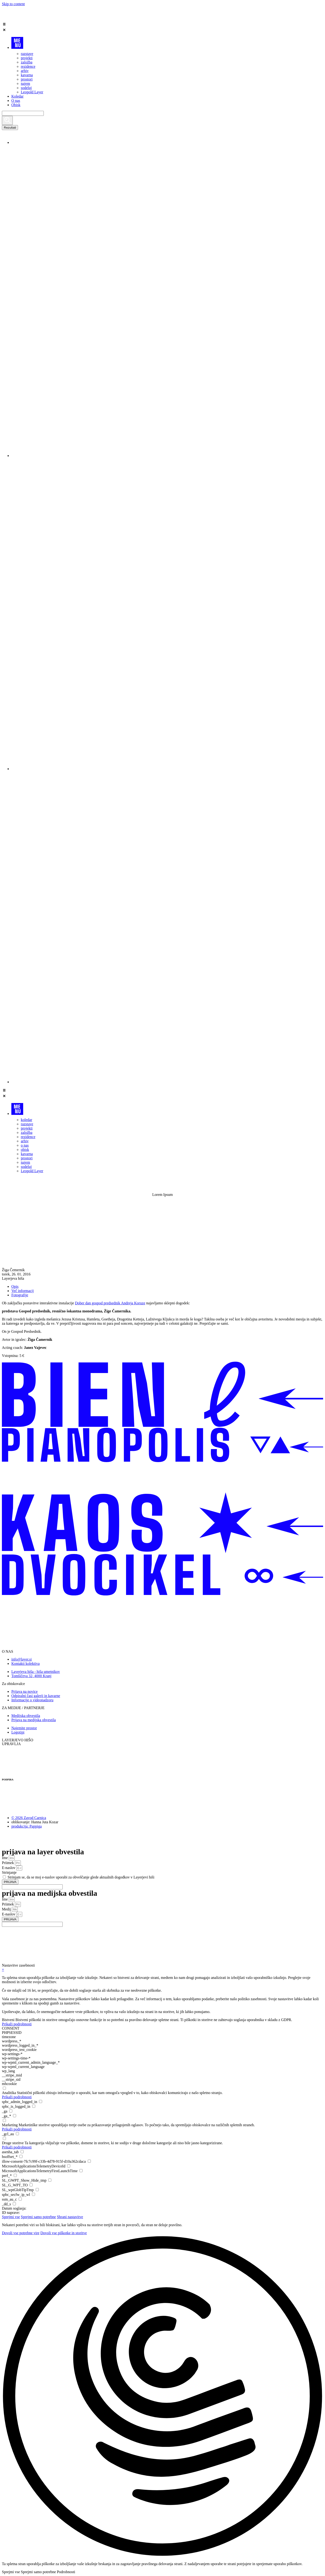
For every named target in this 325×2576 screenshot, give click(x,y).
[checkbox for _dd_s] (14, 2203)
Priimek (8, 1863)
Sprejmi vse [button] (11, 2217)
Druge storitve (13, 2143)
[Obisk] (167, 105)
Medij (7, 1909)
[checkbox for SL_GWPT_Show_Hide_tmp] (49, 2180)
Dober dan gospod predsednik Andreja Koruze (110, 1303)
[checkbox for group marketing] (4, 2120)
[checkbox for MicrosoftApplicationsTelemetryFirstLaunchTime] (81, 2170)
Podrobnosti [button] (66, 2572)
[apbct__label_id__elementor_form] (32, 1886)
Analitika (9, 2093)
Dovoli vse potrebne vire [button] (21, 2233)
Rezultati (10, 127)
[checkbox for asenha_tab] (22, 2151)
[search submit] (7, 120)
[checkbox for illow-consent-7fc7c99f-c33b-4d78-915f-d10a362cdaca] (89, 2161)
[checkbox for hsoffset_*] (20, 2156)
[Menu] (167, 1110)
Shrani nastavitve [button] (70, 2217)
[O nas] (167, 101)
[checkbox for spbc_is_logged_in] (33, 2106)
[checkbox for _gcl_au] (17, 2133)
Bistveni (8, 2020)
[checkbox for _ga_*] (14, 2115)
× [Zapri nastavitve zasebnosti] (3, 1970)
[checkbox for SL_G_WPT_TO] (31, 2184)
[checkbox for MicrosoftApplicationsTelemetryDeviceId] (68, 2165)
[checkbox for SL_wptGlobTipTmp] (37, 2189)
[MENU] (167, 44)
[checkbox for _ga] (10, 2110)
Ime (5, 1858)
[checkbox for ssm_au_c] (20, 2199)
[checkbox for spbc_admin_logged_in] (40, 2101)
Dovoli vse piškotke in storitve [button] (63, 2233)
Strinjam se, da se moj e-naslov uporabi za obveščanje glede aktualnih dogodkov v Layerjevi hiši (81, 1877)
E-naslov (9, 1868)
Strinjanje (9, 1872)
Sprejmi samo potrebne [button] (38, 2217)
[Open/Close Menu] (162, 27)
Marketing (10, 2125)
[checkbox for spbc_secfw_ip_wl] (33, 2194)
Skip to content (13, 4)
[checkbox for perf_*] (15, 2175)
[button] (162, 2396)
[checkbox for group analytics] (4, 2088)
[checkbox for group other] (4, 2138)
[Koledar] (167, 96)
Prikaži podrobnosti (17, 2024)
